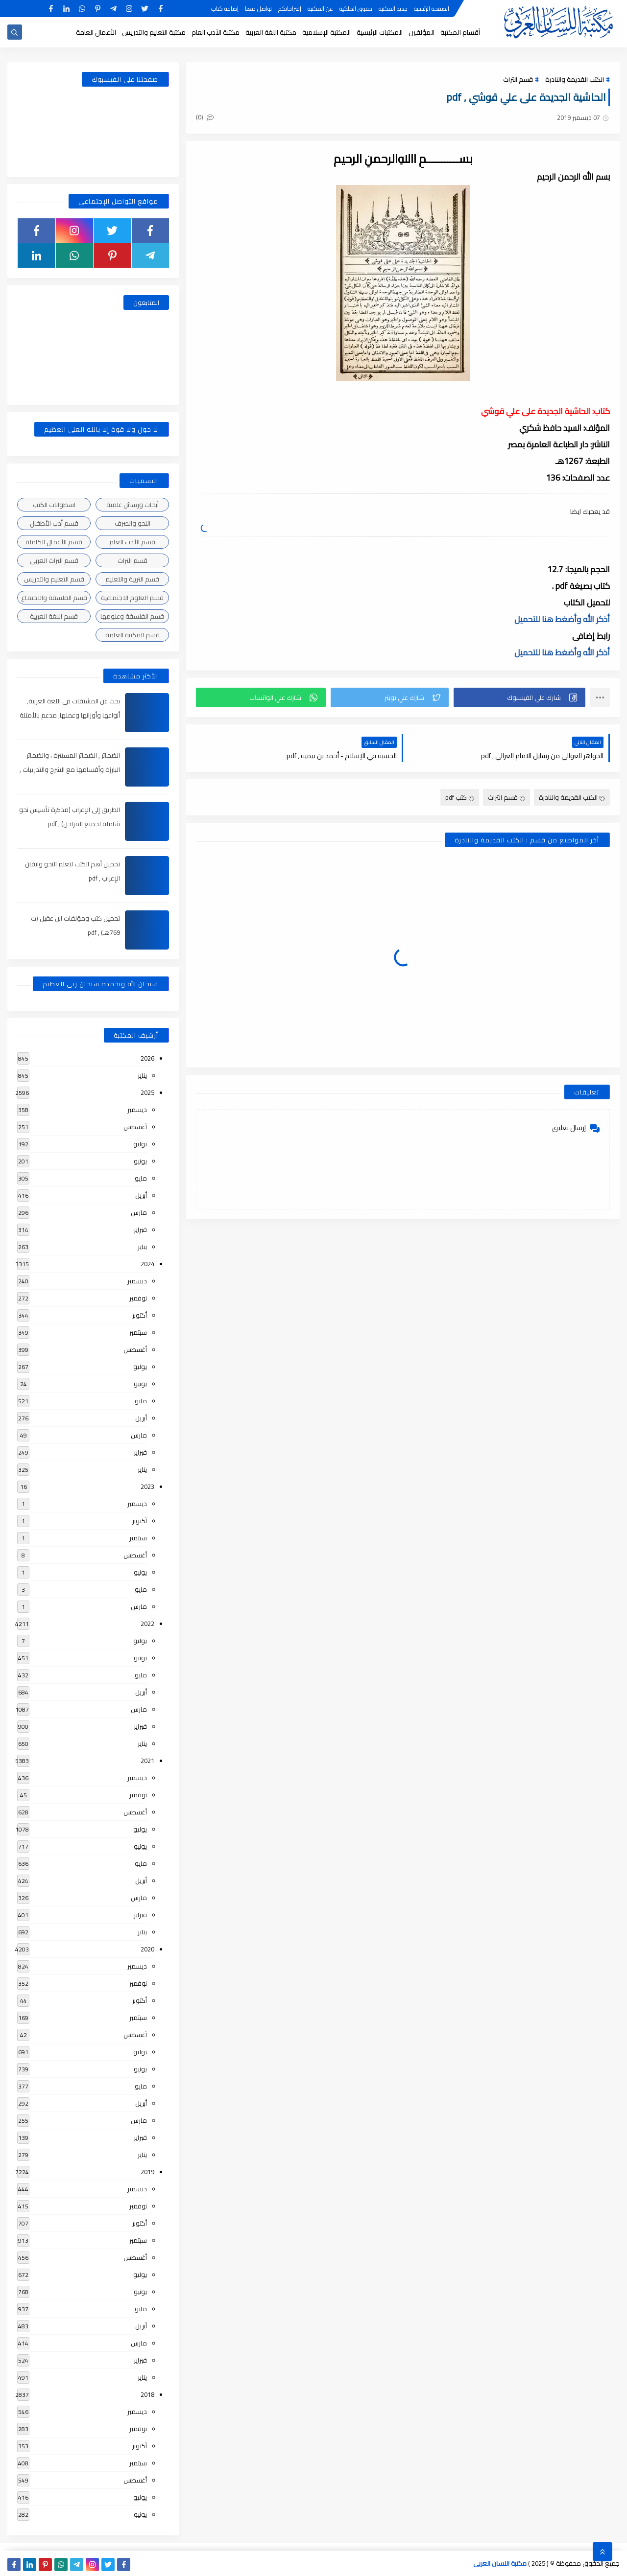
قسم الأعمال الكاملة (53, 542)
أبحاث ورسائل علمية (132, 505)
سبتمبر (138, 1332)
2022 (147, 1623)
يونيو (140, 1161)
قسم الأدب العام (132, 542)
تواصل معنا (258, 8)
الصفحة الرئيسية (431, 8)
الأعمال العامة (96, 32)
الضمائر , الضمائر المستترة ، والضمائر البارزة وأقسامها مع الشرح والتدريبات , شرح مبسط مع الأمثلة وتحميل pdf (70, 769)
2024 (147, 1264)
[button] (519, 697)
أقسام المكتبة (460, 32)
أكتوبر (139, 1315)
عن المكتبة (320, 8)
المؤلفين (421, 32)
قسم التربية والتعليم (132, 579)
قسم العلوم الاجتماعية (132, 597)
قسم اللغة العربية (54, 616)
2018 (147, 2394)
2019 (147, 2172)
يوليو (140, 1144)
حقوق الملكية (355, 8)
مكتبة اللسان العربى (500, 2563)
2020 (147, 1949)
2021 (147, 1760)
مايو (141, 1178)
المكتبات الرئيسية (380, 32)
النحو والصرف (132, 523)
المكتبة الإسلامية (326, 32)
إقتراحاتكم (289, 8)
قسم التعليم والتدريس (54, 579)
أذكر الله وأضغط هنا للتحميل (562, 619)
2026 (147, 1058)
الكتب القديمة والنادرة (574, 79)
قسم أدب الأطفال (54, 523)
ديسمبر (137, 1109)
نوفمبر (138, 1298)
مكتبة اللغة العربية (270, 32)
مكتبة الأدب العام (216, 32)
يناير (142, 1075)
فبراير (140, 1229)
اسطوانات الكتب (54, 505)
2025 (147, 1092)
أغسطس (135, 1127)
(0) (205, 117)
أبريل (141, 1195)
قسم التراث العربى (54, 560)
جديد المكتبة (393, 8)
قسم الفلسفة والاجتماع (54, 597)
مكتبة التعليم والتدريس (154, 32)
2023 (147, 1486)
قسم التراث (518, 79)
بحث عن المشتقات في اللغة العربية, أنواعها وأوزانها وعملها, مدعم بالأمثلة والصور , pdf (70, 715)
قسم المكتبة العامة (132, 635)
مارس (139, 1212)
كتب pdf (459, 797)
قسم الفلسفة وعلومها (132, 616)
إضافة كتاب (225, 8)
